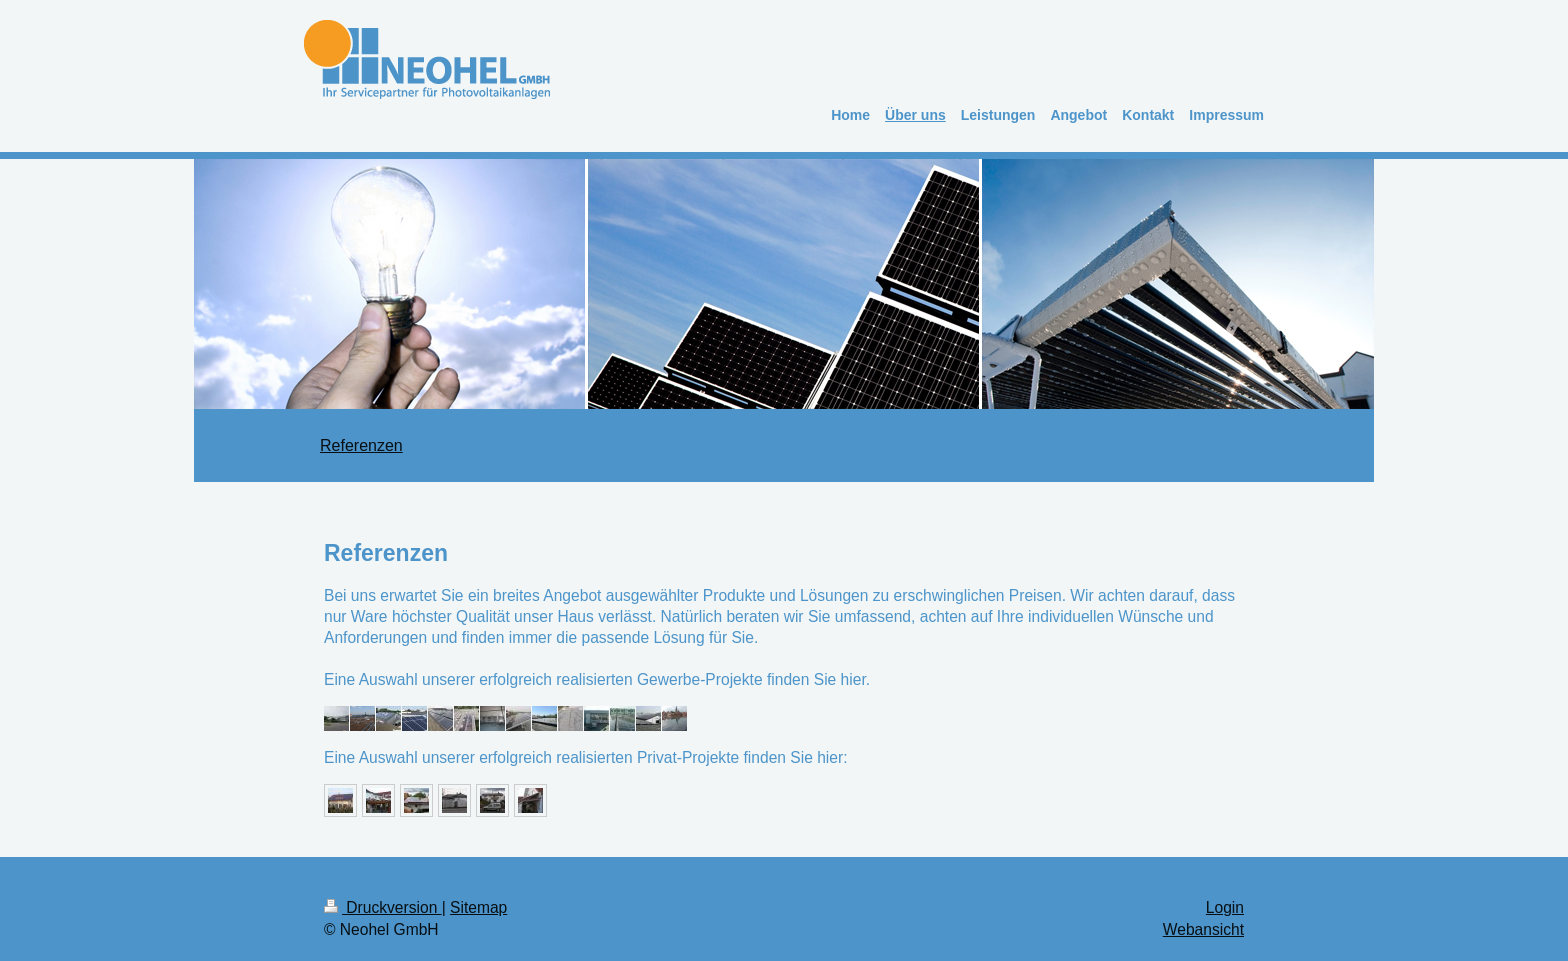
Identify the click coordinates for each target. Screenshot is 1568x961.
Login (1225, 907)
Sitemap (478, 907)
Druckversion (383, 907)
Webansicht (1203, 929)
